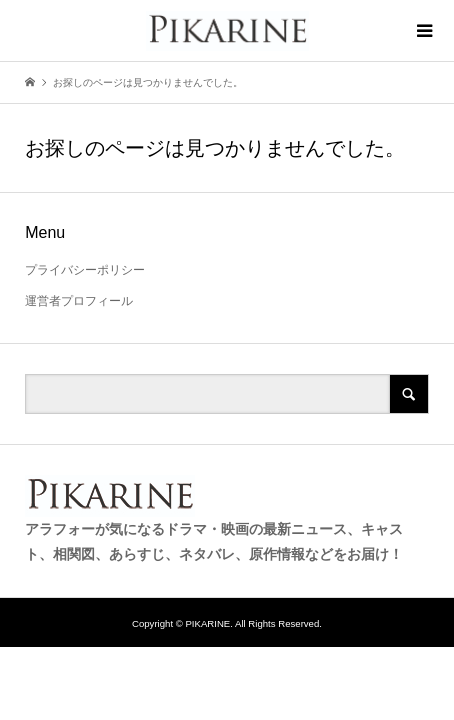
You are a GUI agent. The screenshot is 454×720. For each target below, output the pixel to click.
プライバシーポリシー (85, 270)
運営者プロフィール (79, 301)
